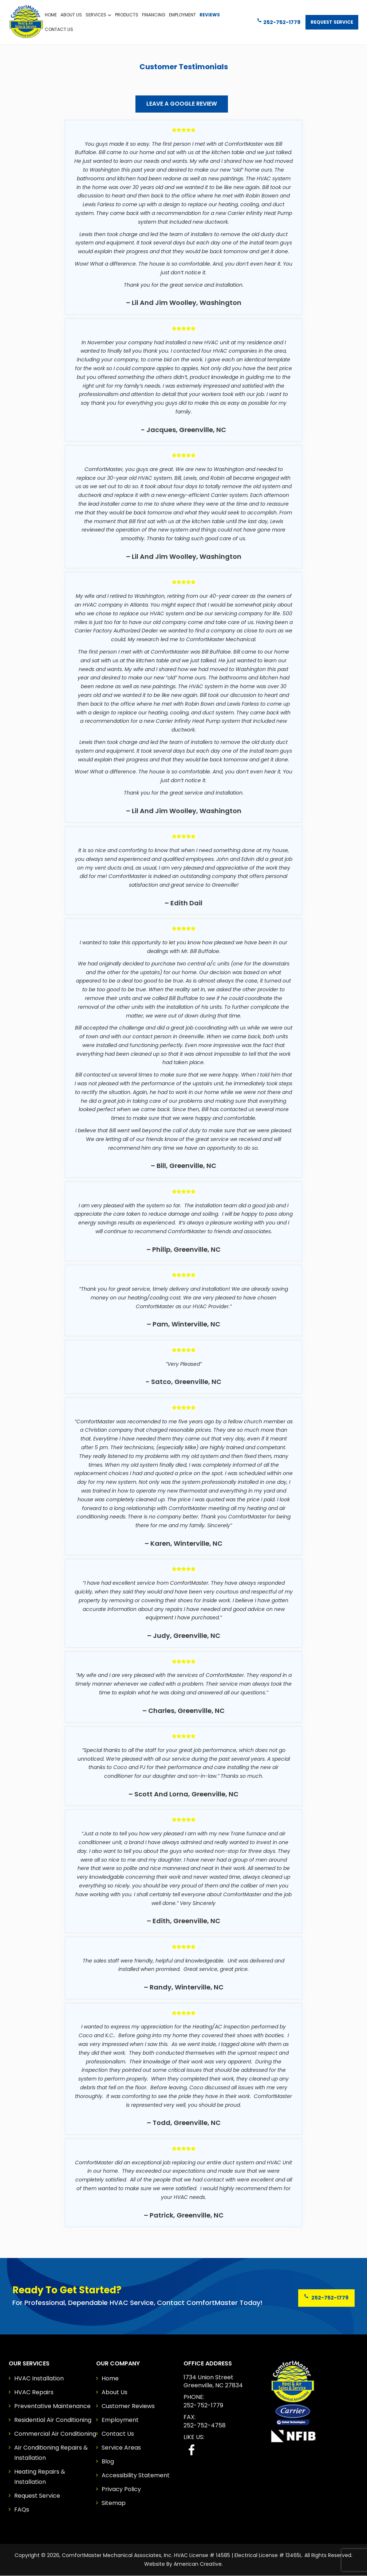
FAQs (21, 2509)
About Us (114, 2392)
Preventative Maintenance (52, 2406)
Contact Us (118, 2434)
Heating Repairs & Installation (39, 2476)
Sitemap (114, 2503)
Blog (108, 2461)
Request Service (331, 19)
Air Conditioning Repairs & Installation (51, 2452)
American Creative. (198, 2564)
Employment (120, 2420)
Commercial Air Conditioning (55, 2434)
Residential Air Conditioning (52, 2420)
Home (110, 2378)
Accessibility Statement (136, 2475)
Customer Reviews (128, 2406)
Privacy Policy (121, 2489)
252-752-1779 (275, 19)
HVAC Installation (39, 2378)
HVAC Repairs (34, 2392)
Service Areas (121, 2447)
